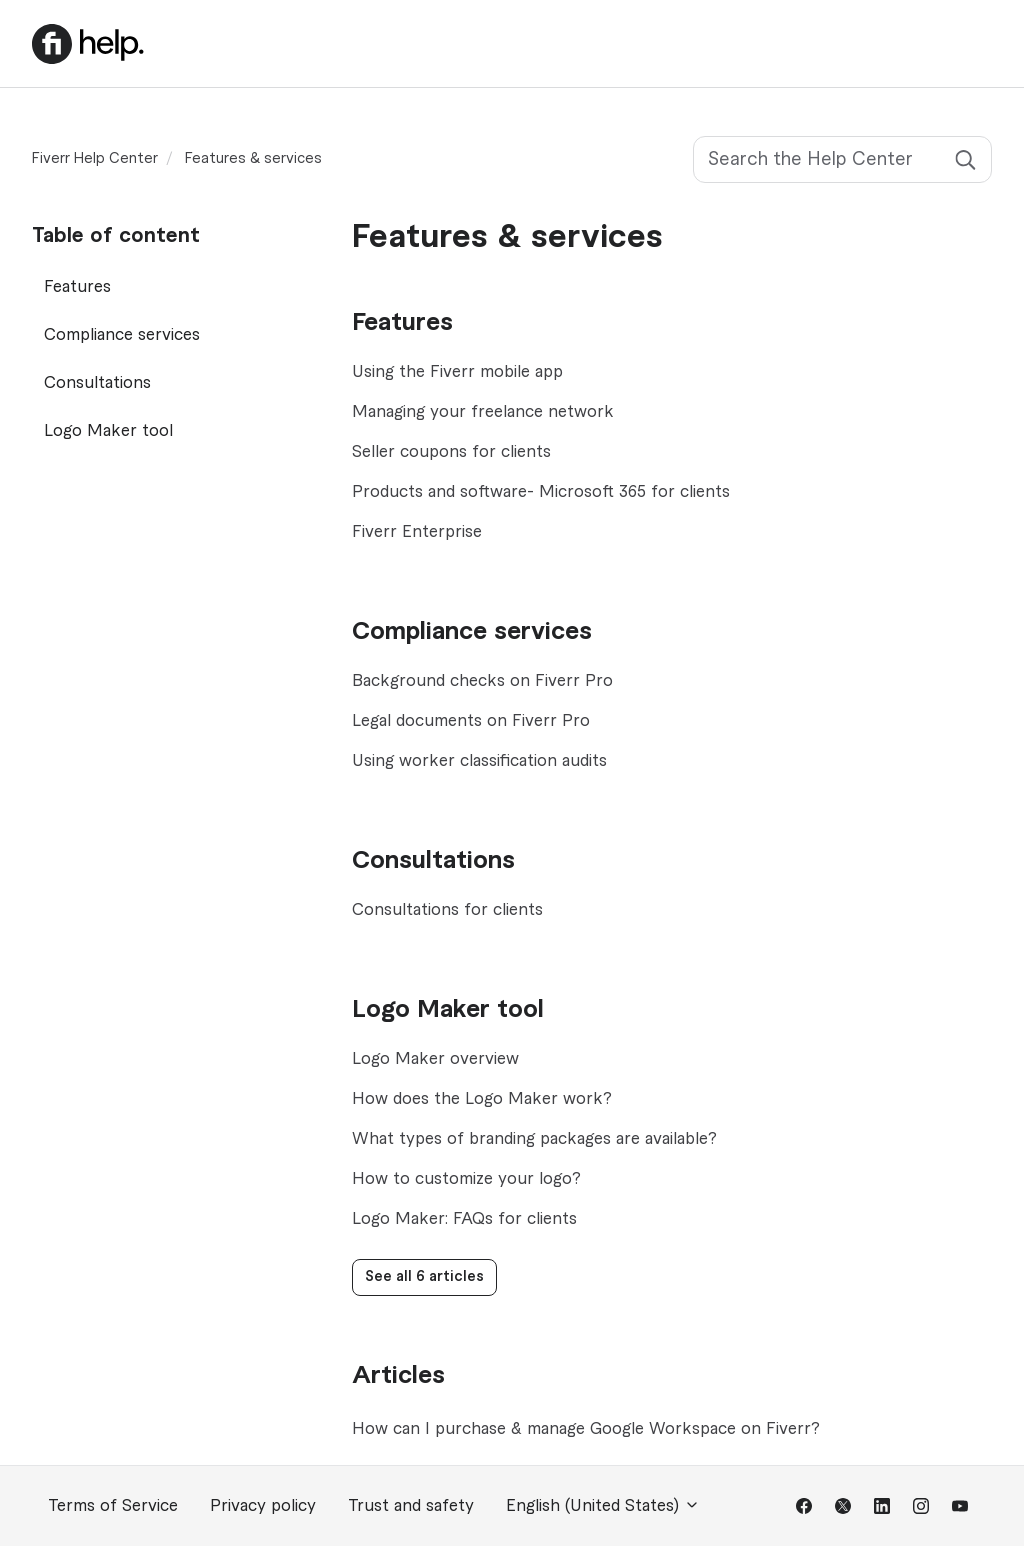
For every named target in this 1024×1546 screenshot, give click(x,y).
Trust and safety (411, 1506)
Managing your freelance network (483, 412)
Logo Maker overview (435, 1059)
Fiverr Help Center (95, 159)
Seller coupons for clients (451, 452)
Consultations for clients (447, 910)
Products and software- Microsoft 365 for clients (541, 492)
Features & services (253, 159)
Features (402, 323)
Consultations (433, 861)
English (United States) (603, 1505)
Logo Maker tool (448, 1010)
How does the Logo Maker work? (482, 1099)
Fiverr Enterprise (417, 532)
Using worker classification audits (479, 761)
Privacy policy (263, 1506)
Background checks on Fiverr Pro (482, 681)
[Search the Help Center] (842, 159)
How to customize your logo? (466, 1179)
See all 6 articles (424, 1277)
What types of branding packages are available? (534, 1139)
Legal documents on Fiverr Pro (471, 721)
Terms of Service (113, 1506)
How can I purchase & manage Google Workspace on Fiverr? (586, 1429)
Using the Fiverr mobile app (457, 372)
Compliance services (472, 632)
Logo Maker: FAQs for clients (464, 1219)
